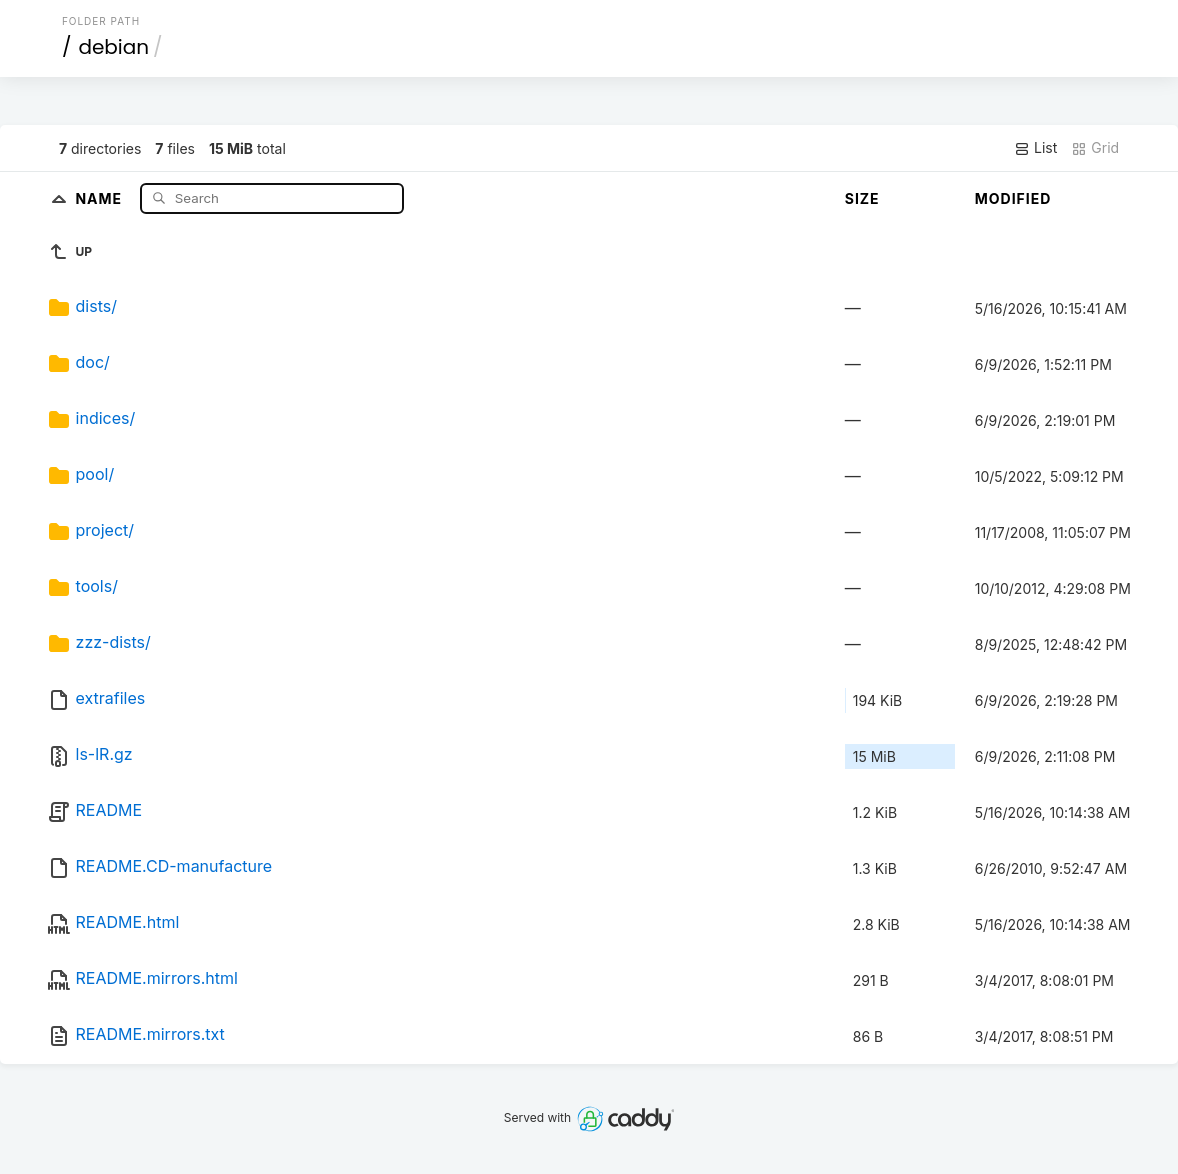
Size (862, 198)
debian (113, 47)
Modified (1013, 198)
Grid (1095, 148)
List (1035, 148)
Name (100, 197)
